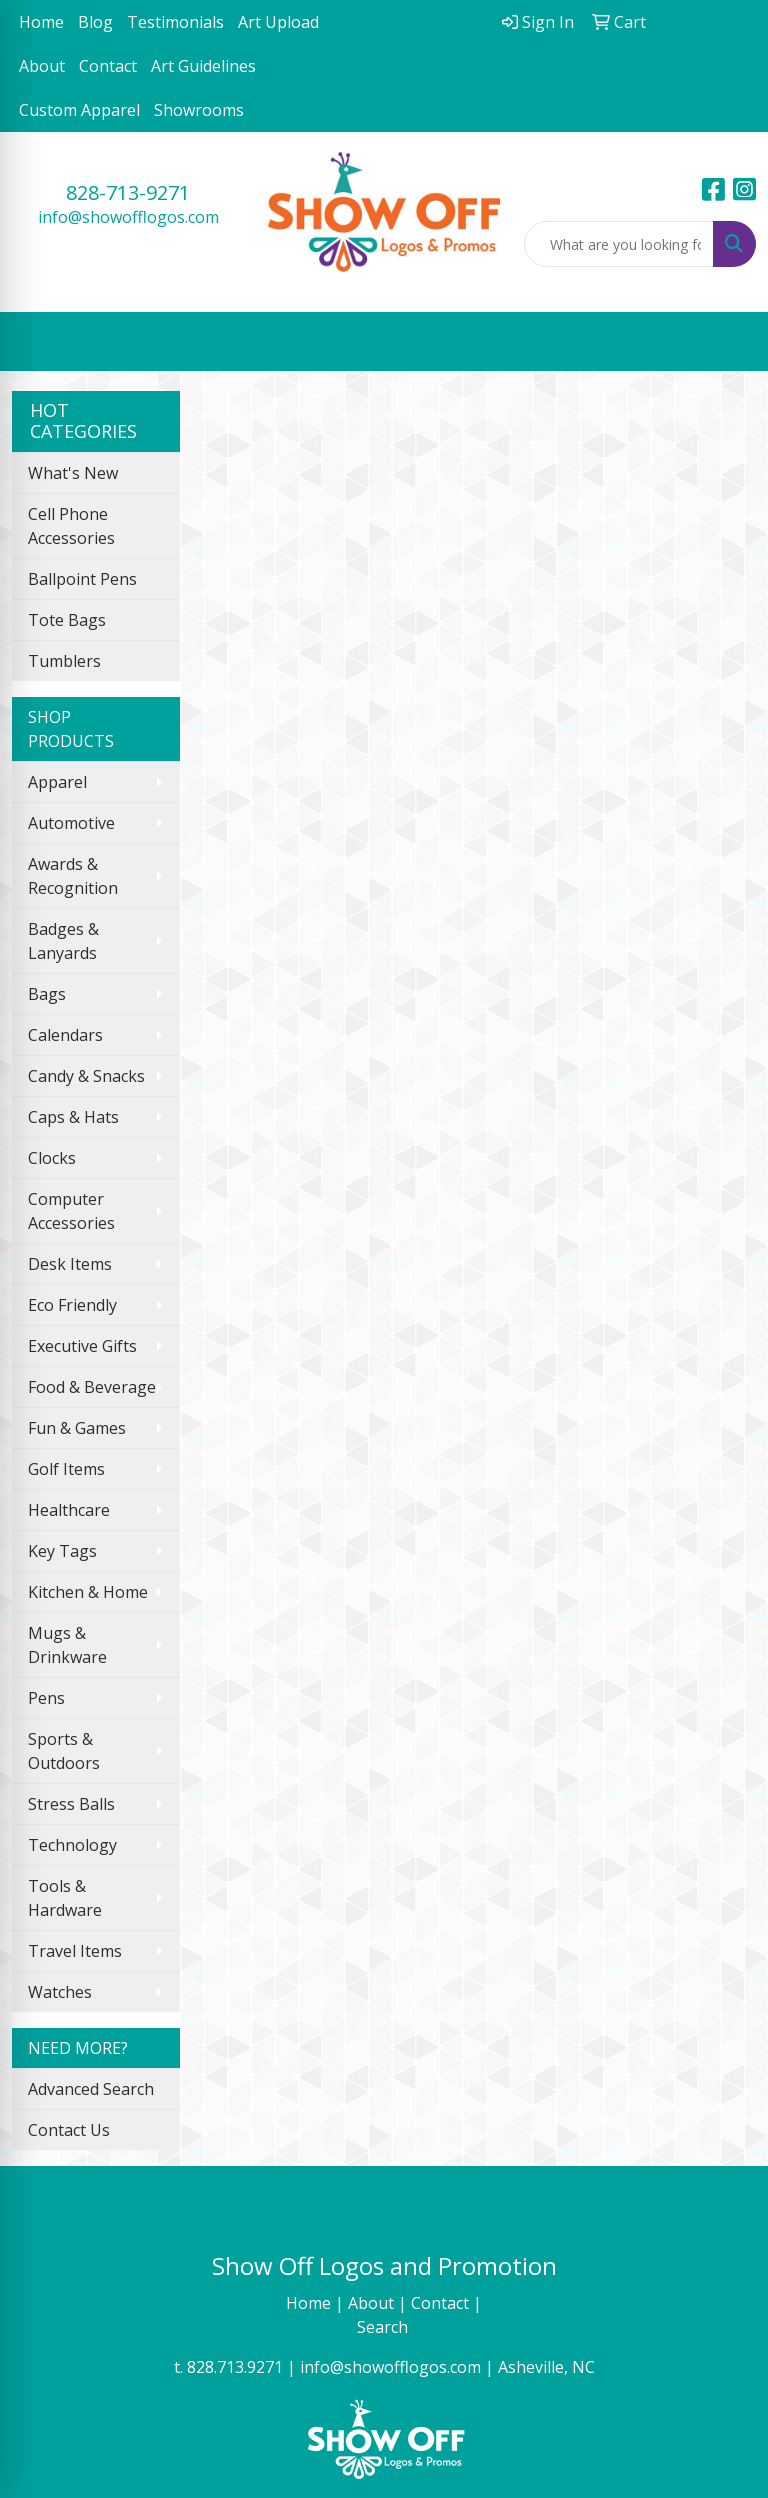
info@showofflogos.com (128, 217)
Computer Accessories (71, 1211)
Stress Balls (71, 1804)
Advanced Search (91, 2089)
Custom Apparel (79, 110)
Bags (47, 994)
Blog (95, 22)
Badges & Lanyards (63, 941)
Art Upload (278, 22)
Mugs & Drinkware (67, 1645)
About (42, 66)
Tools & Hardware (65, 1898)
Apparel (57, 782)
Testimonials (175, 22)
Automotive (71, 823)
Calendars (65, 1035)
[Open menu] (728, 341)
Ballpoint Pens (82, 579)
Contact (108, 66)
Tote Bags (67, 620)
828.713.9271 (235, 2367)
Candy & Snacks (86, 1076)
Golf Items (66, 1469)
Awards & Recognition (73, 876)
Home (41, 22)
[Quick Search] (619, 244)
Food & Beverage (92, 1387)
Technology (72, 1845)
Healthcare (69, 1510)
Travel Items (75, 1951)
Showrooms (199, 110)
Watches (60, 1992)
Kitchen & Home (88, 1592)
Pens (46, 1698)
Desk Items (70, 1264)
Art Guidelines (203, 66)
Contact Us (69, 2130)
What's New (73, 473)
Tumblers (64, 661)
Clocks (52, 1158)
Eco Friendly (72, 1305)
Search (384, 2327)
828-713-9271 (128, 192)
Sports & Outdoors (64, 1751)
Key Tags (62, 1551)
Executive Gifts (82, 1346)
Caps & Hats (73, 1117)
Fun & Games (77, 1428)
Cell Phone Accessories (71, 526)
